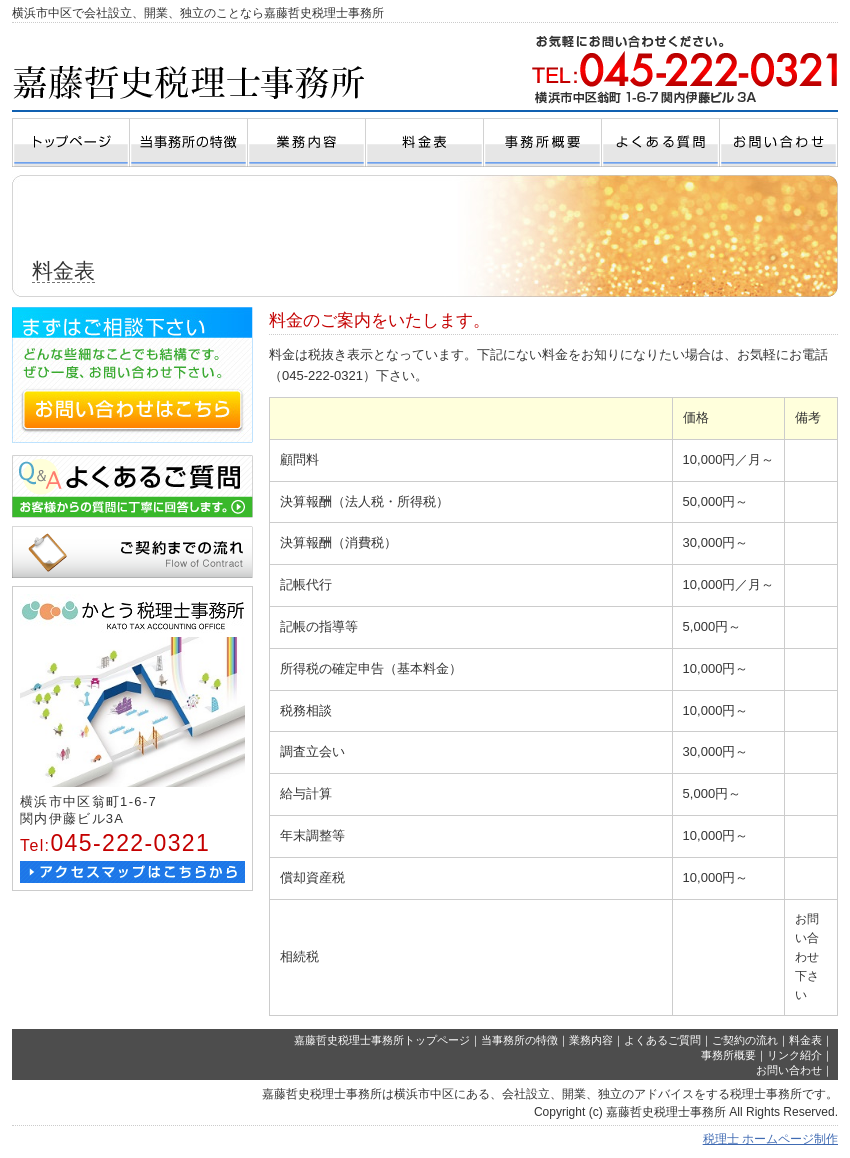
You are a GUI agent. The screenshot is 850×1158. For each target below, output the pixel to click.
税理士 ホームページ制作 (770, 1139)
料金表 (805, 1040)
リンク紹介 (794, 1055)
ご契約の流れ (745, 1040)
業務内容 (591, 1040)
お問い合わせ (789, 1070)
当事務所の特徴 (519, 1040)
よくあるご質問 (662, 1040)
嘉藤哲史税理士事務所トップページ (382, 1040)
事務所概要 (728, 1055)
